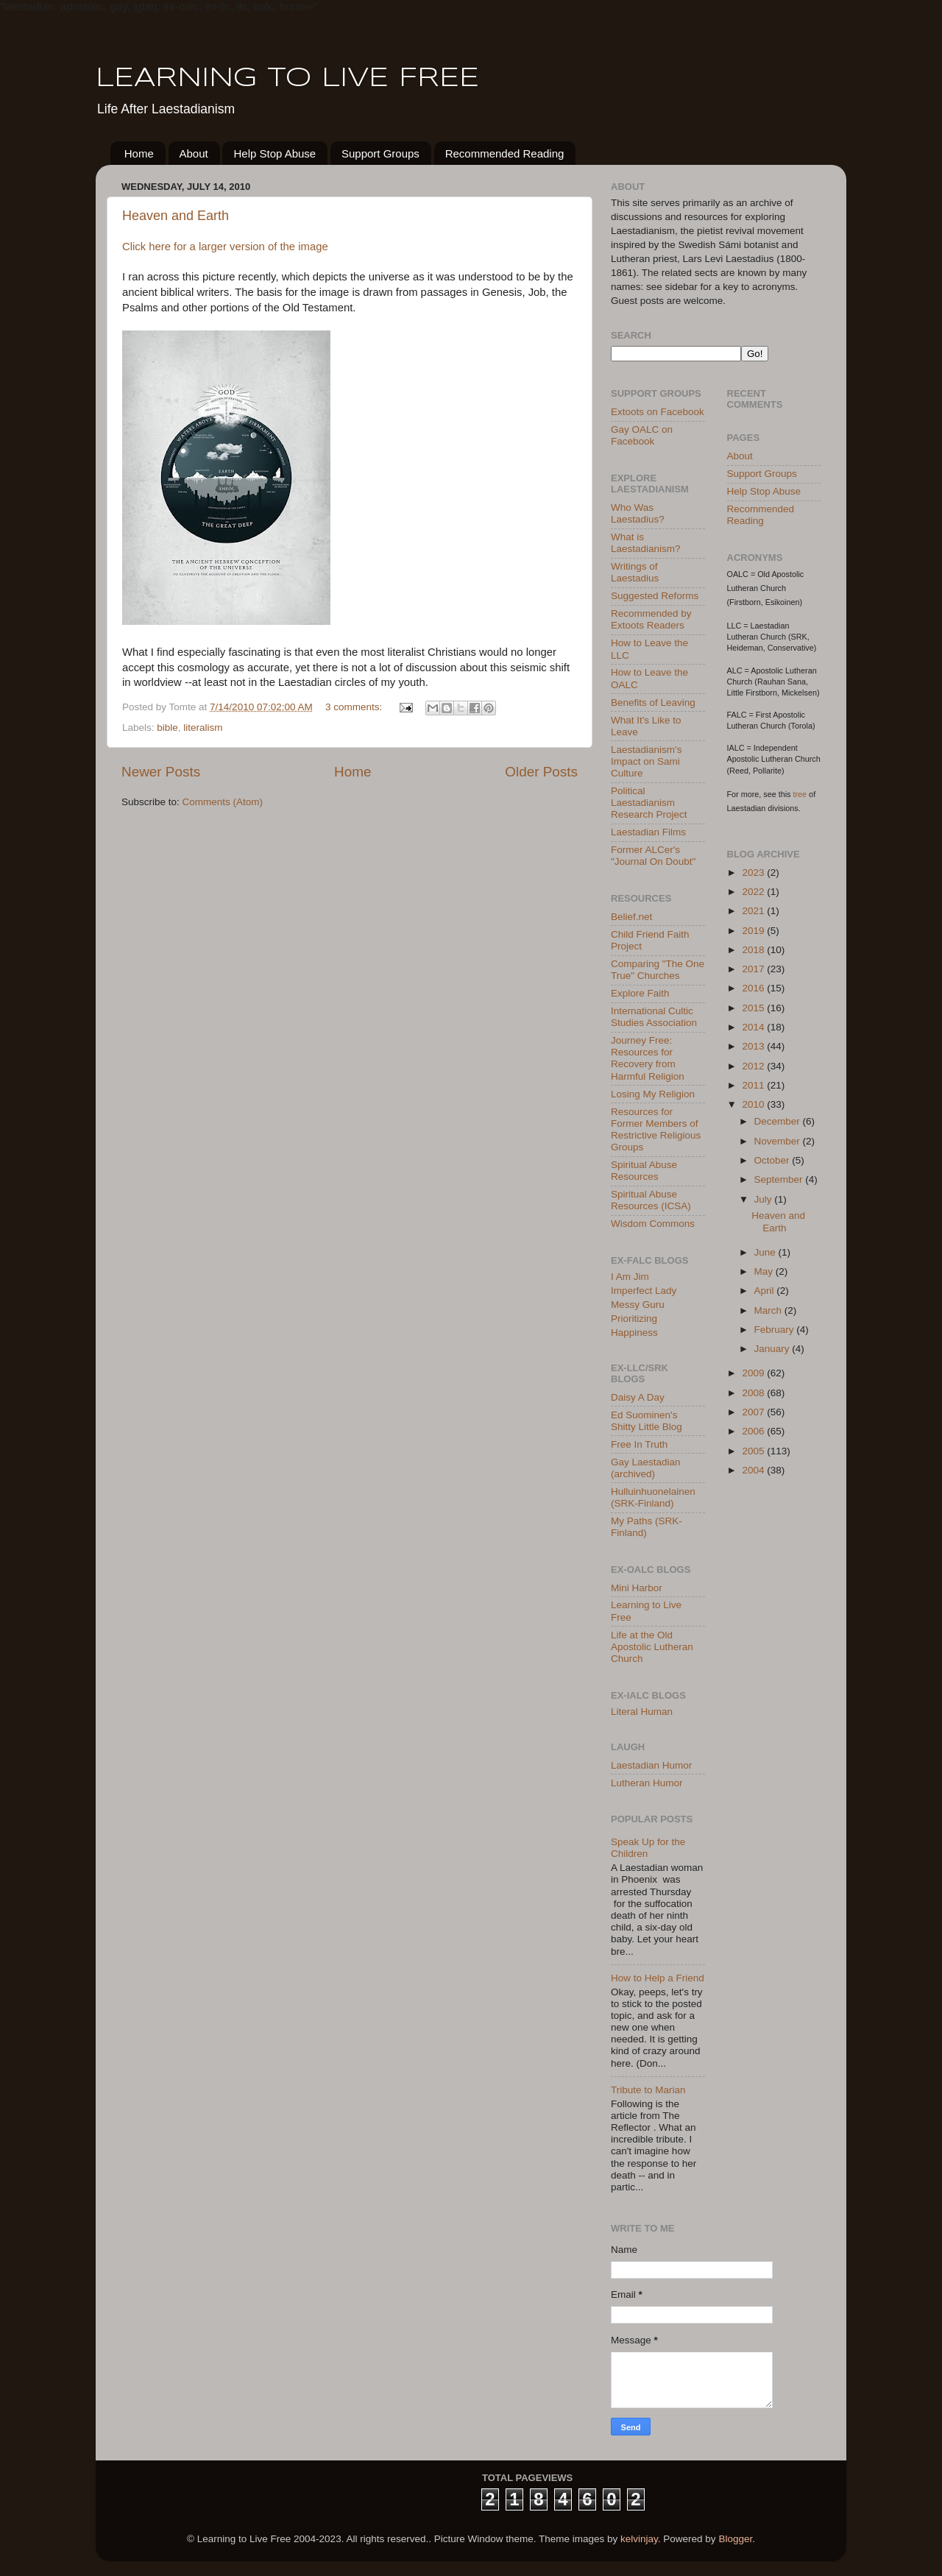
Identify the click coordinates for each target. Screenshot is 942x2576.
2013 (754, 1046)
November (778, 1141)
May (765, 1271)
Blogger (735, 2538)
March (769, 1310)
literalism (202, 727)
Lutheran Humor (647, 1782)
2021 (754, 910)
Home (139, 153)
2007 (754, 1412)
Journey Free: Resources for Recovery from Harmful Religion (647, 1058)
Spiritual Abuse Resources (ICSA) (651, 1200)
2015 (754, 1007)
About (194, 153)
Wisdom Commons (653, 1223)
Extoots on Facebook (657, 411)
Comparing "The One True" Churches (657, 969)
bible (167, 727)
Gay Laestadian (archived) (646, 1468)
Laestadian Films (648, 832)
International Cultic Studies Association (654, 1016)
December (778, 1121)
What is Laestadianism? (646, 542)
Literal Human (642, 1711)
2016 (754, 988)
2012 (754, 1066)
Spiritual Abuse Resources (644, 1170)
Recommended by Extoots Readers (651, 619)
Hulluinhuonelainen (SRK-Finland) (653, 1497)
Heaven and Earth (175, 215)
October (773, 1160)
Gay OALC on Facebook (642, 435)
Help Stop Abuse (274, 153)
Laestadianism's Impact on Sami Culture (646, 761)
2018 (754, 949)
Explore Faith (640, 993)
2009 (754, 1373)
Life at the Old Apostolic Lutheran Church (652, 1647)
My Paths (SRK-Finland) (646, 1526)
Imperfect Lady (643, 1290)
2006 (754, 1431)
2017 (754, 968)
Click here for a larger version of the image (225, 246)
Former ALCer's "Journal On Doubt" (653, 855)
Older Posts (541, 771)
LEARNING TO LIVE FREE (287, 78)
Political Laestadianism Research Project (649, 802)
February (775, 1329)
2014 (754, 1027)
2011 (754, 1085)
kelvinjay (639, 2538)
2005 (754, 1451)
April (765, 1290)
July (764, 1199)
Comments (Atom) (223, 801)
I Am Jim (630, 1276)
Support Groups (380, 153)
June (766, 1252)
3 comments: (355, 706)
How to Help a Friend (657, 1978)
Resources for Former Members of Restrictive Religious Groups (656, 1129)
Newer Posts (160, 771)
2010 (754, 1104)
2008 (754, 1392)
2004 (754, 1470)
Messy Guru (638, 1304)
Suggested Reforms (654, 595)
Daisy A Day (638, 1397)
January (773, 1348)
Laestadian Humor (651, 1765)
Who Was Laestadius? (638, 513)
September (780, 1179)
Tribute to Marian (648, 2089)
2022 (754, 891)
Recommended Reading (504, 153)
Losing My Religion (653, 1094)
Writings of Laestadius (635, 572)
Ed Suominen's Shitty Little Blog (646, 1420)
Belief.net (631, 916)
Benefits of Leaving (653, 702)
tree (800, 794)
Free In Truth (639, 1444)
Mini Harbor (636, 1587)
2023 (754, 872)
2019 (754, 930)
